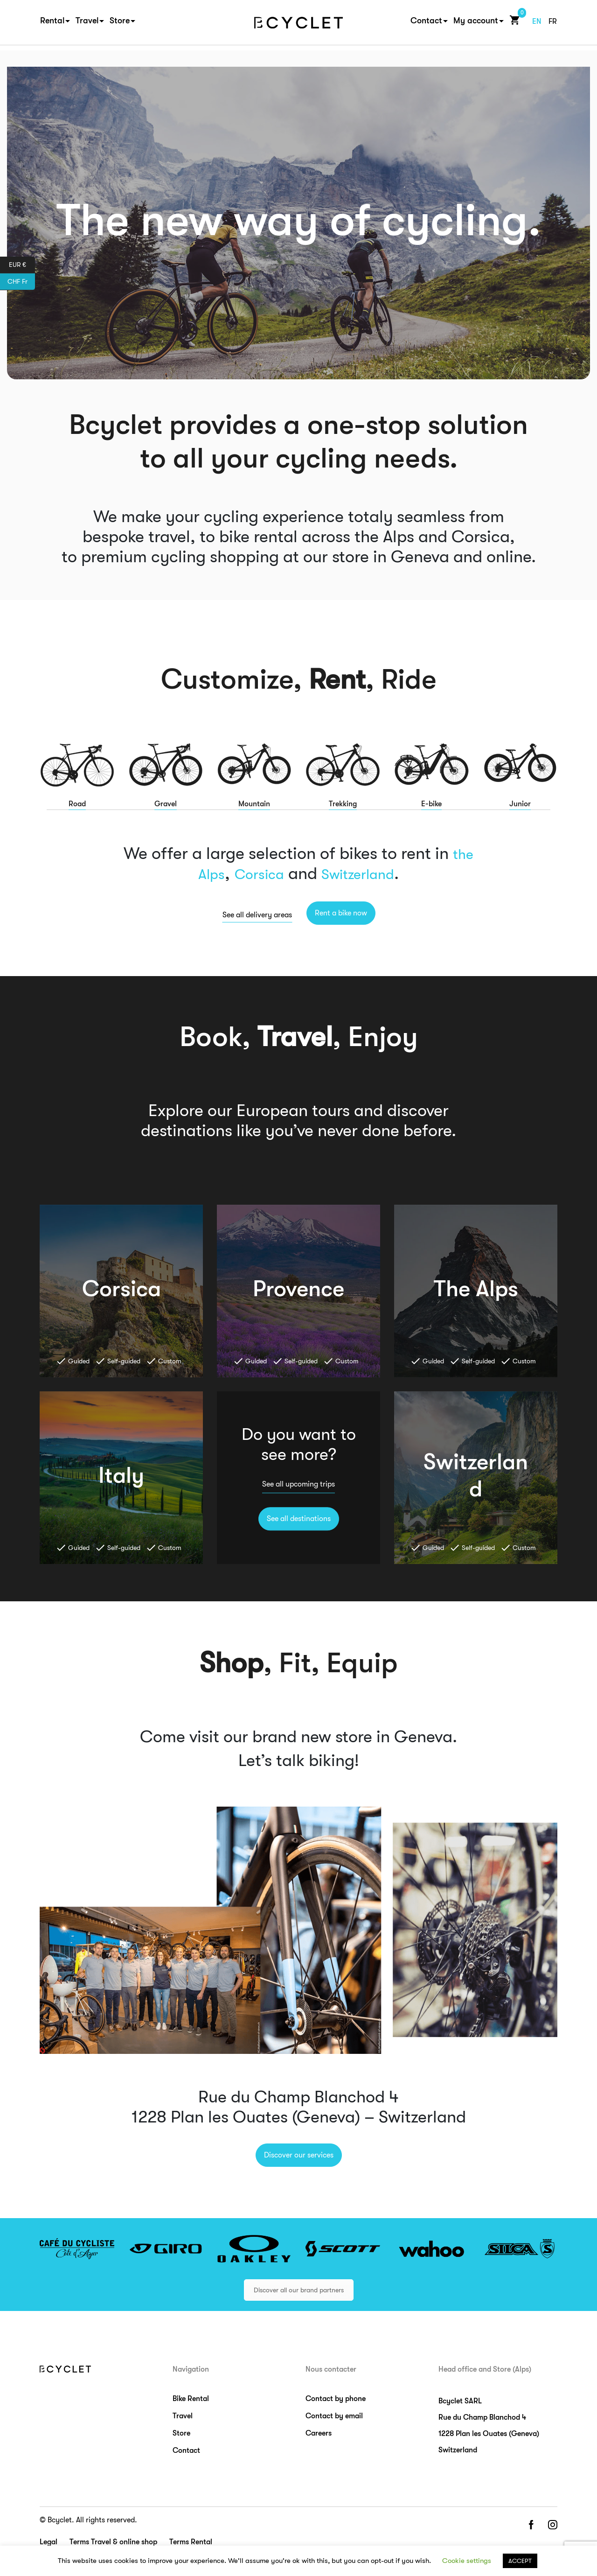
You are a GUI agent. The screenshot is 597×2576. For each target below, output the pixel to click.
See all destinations (299, 1519)
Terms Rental (190, 2542)
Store (120, 23)
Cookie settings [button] (466, 2560)
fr (552, 25)
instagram (552, 2525)
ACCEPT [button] (520, 2560)
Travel (87, 23)
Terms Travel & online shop (113, 2542)
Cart (512, 23)
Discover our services (298, 2155)
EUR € (22, 265)
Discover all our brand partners (299, 2290)
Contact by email (334, 2416)
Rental (52, 23)
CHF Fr (21, 281)
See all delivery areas (257, 915)
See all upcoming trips (298, 1484)
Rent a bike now (341, 913)
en (536, 25)
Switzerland (364, 873)
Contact (426, 23)
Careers (318, 2433)
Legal (48, 2542)
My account (475, 23)
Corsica (254, 873)
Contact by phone (335, 2398)
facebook (531, 2525)
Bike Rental (191, 2398)
